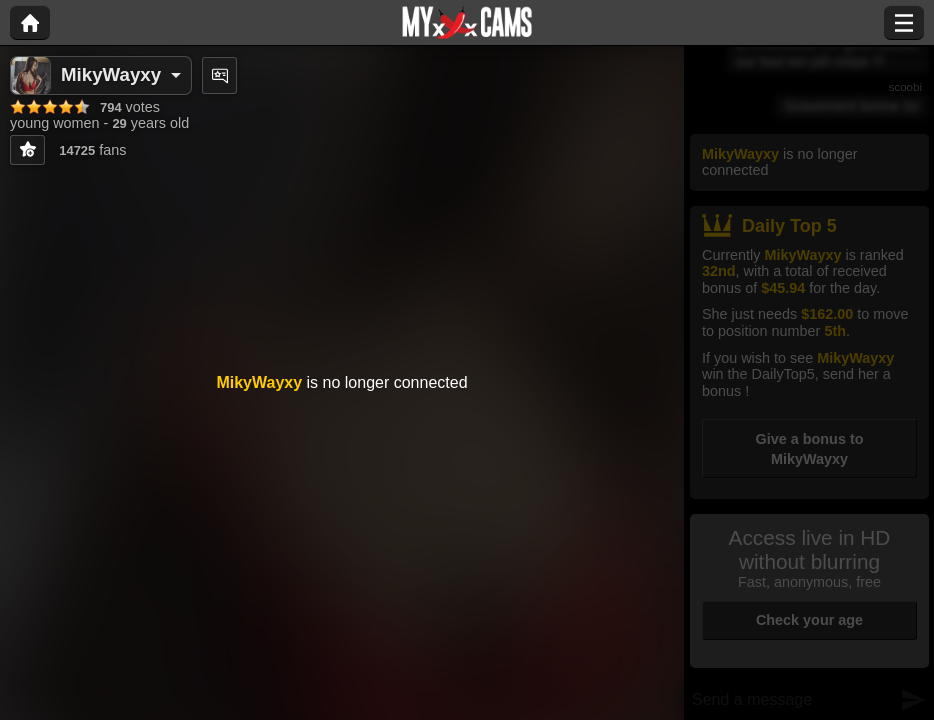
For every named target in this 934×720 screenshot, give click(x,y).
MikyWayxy (111, 74)
